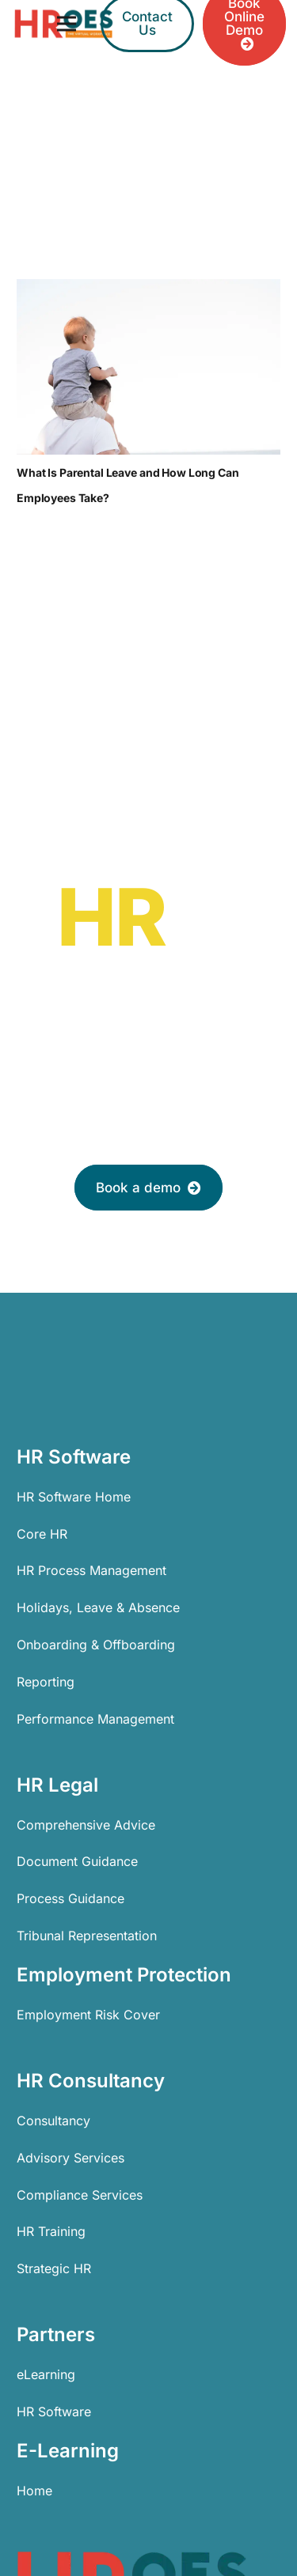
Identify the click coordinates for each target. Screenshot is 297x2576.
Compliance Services (80, 2195)
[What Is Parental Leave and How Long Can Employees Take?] (148, 367)
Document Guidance (77, 1861)
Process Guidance (70, 1898)
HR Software (54, 2411)
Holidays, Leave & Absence (98, 1607)
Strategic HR (54, 2268)
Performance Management (95, 1719)
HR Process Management (91, 1570)
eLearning (46, 2374)
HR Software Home (74, 1497)
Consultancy (53, 2120)
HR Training (51, 2231)
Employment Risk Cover (88, 2015)
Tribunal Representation (87, 1935)
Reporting (45, 1682)
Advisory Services (70, 2158)
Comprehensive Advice (86, 1825)
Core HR (42, 1534)
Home (34, 2491)
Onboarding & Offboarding (96, 1644)
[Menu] (66, 23)
